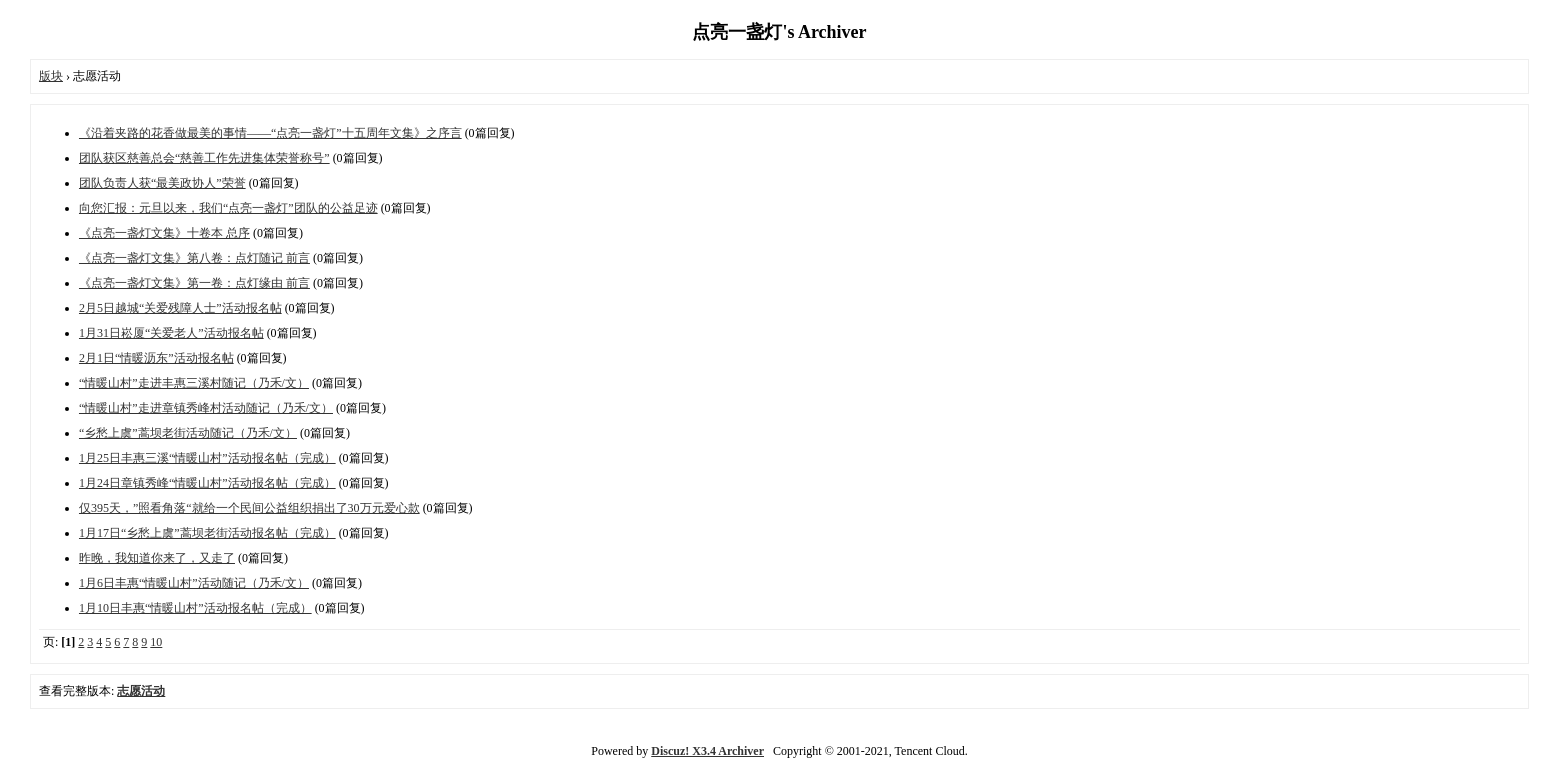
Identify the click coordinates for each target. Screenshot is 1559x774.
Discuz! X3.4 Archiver (707, 751)
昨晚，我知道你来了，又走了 (157, 558)
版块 (51, 76)
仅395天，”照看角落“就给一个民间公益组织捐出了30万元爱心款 (249, 508)
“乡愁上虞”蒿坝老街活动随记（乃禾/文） (188, 433)
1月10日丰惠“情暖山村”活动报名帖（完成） (195, 608)
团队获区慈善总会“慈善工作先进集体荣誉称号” (204, 158)
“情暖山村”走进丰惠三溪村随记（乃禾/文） (194, 383)
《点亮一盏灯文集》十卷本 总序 (164, 233)
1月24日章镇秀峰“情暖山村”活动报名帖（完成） (207, 483)
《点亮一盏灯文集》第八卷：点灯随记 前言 (194, 258)
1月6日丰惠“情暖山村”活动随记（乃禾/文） (194, 583)
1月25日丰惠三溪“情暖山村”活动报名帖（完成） (207, 458)
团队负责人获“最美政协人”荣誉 (162, 183)
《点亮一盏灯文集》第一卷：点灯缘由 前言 (194, 283)
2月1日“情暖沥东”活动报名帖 (156, 358)
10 (156, 642)
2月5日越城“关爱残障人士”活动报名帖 (180, 308)
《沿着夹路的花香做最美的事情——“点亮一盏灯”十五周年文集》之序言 (270, 133)
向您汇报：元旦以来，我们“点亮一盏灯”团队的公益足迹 (228, 208)
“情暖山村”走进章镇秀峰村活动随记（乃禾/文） (206, 408)
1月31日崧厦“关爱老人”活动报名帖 (171, 333)
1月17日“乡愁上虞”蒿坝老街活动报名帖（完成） (207, 533)
